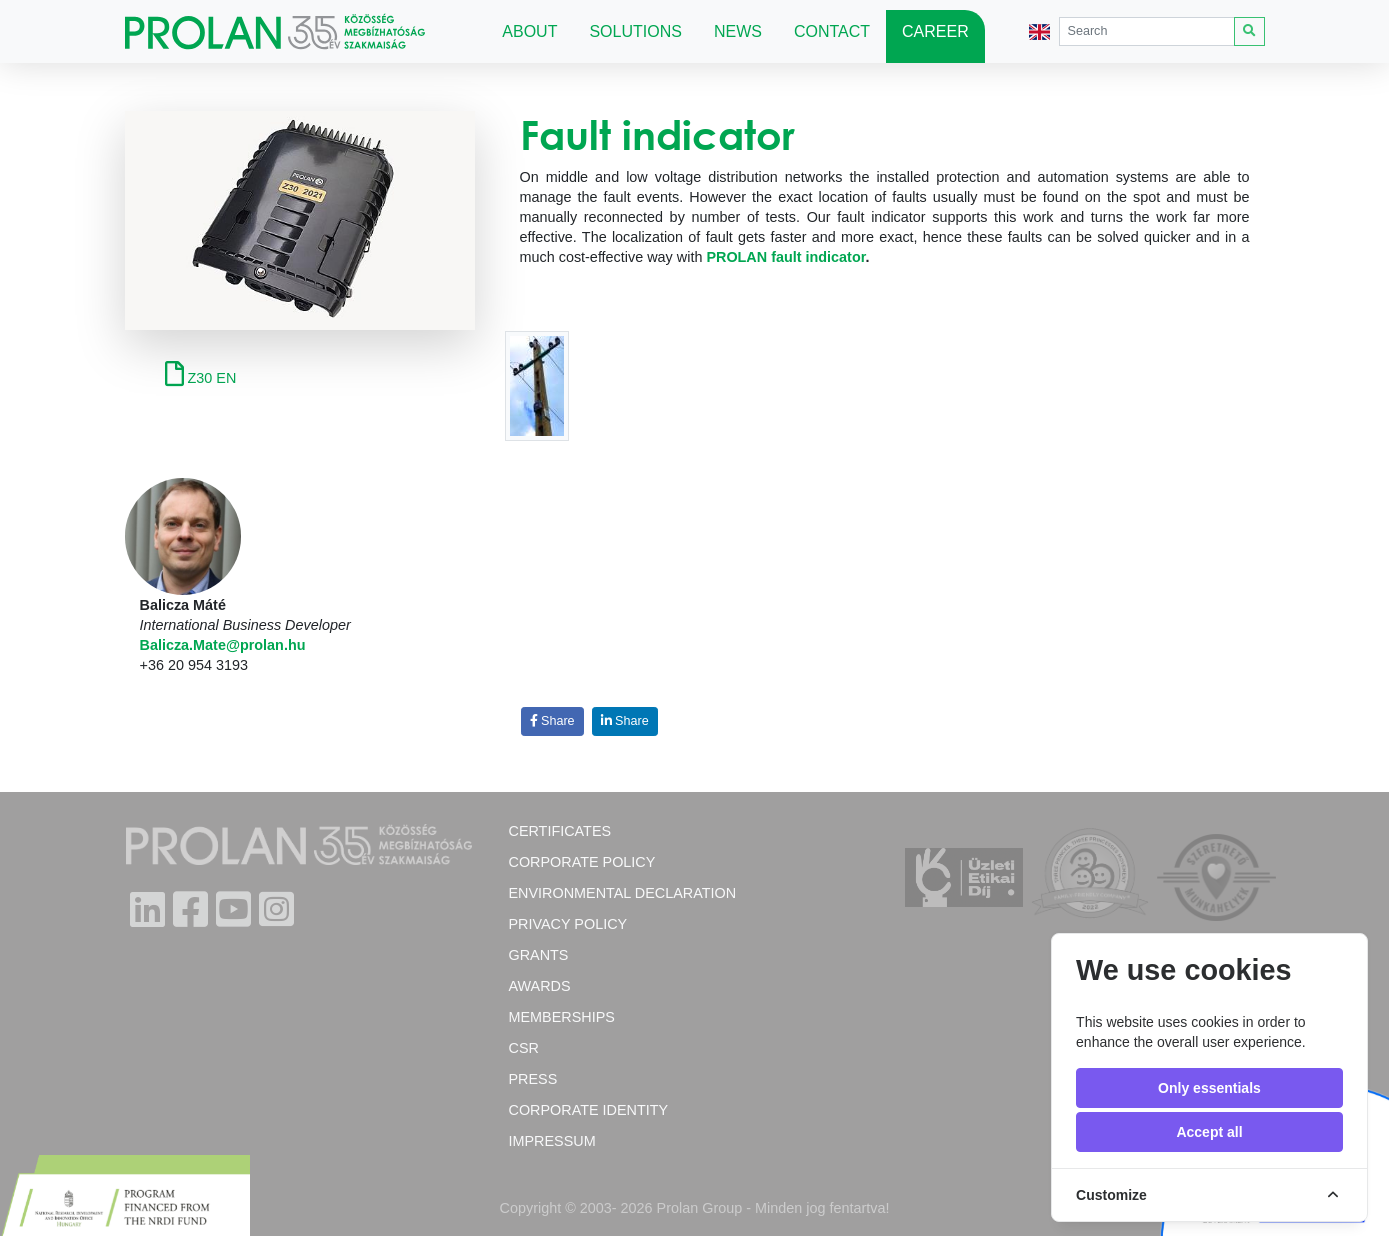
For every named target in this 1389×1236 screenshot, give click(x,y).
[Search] (1147, 31)
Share (552, 721)
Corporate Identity (589, 1110)
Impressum (552, 1141)
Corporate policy (582, 862)
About (529, 31)
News (738, 31)
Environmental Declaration (623, 893)
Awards (540, 986)
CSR (524, 1048)
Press (533, 1079)
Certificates (560, 831)
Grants (539, 955)
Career (935, 31)
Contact (832, 31)
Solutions (635, 31)
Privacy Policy (568, 924)
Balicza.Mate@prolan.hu (223, 645)
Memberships (562, 1017)
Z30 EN (201, 378)
